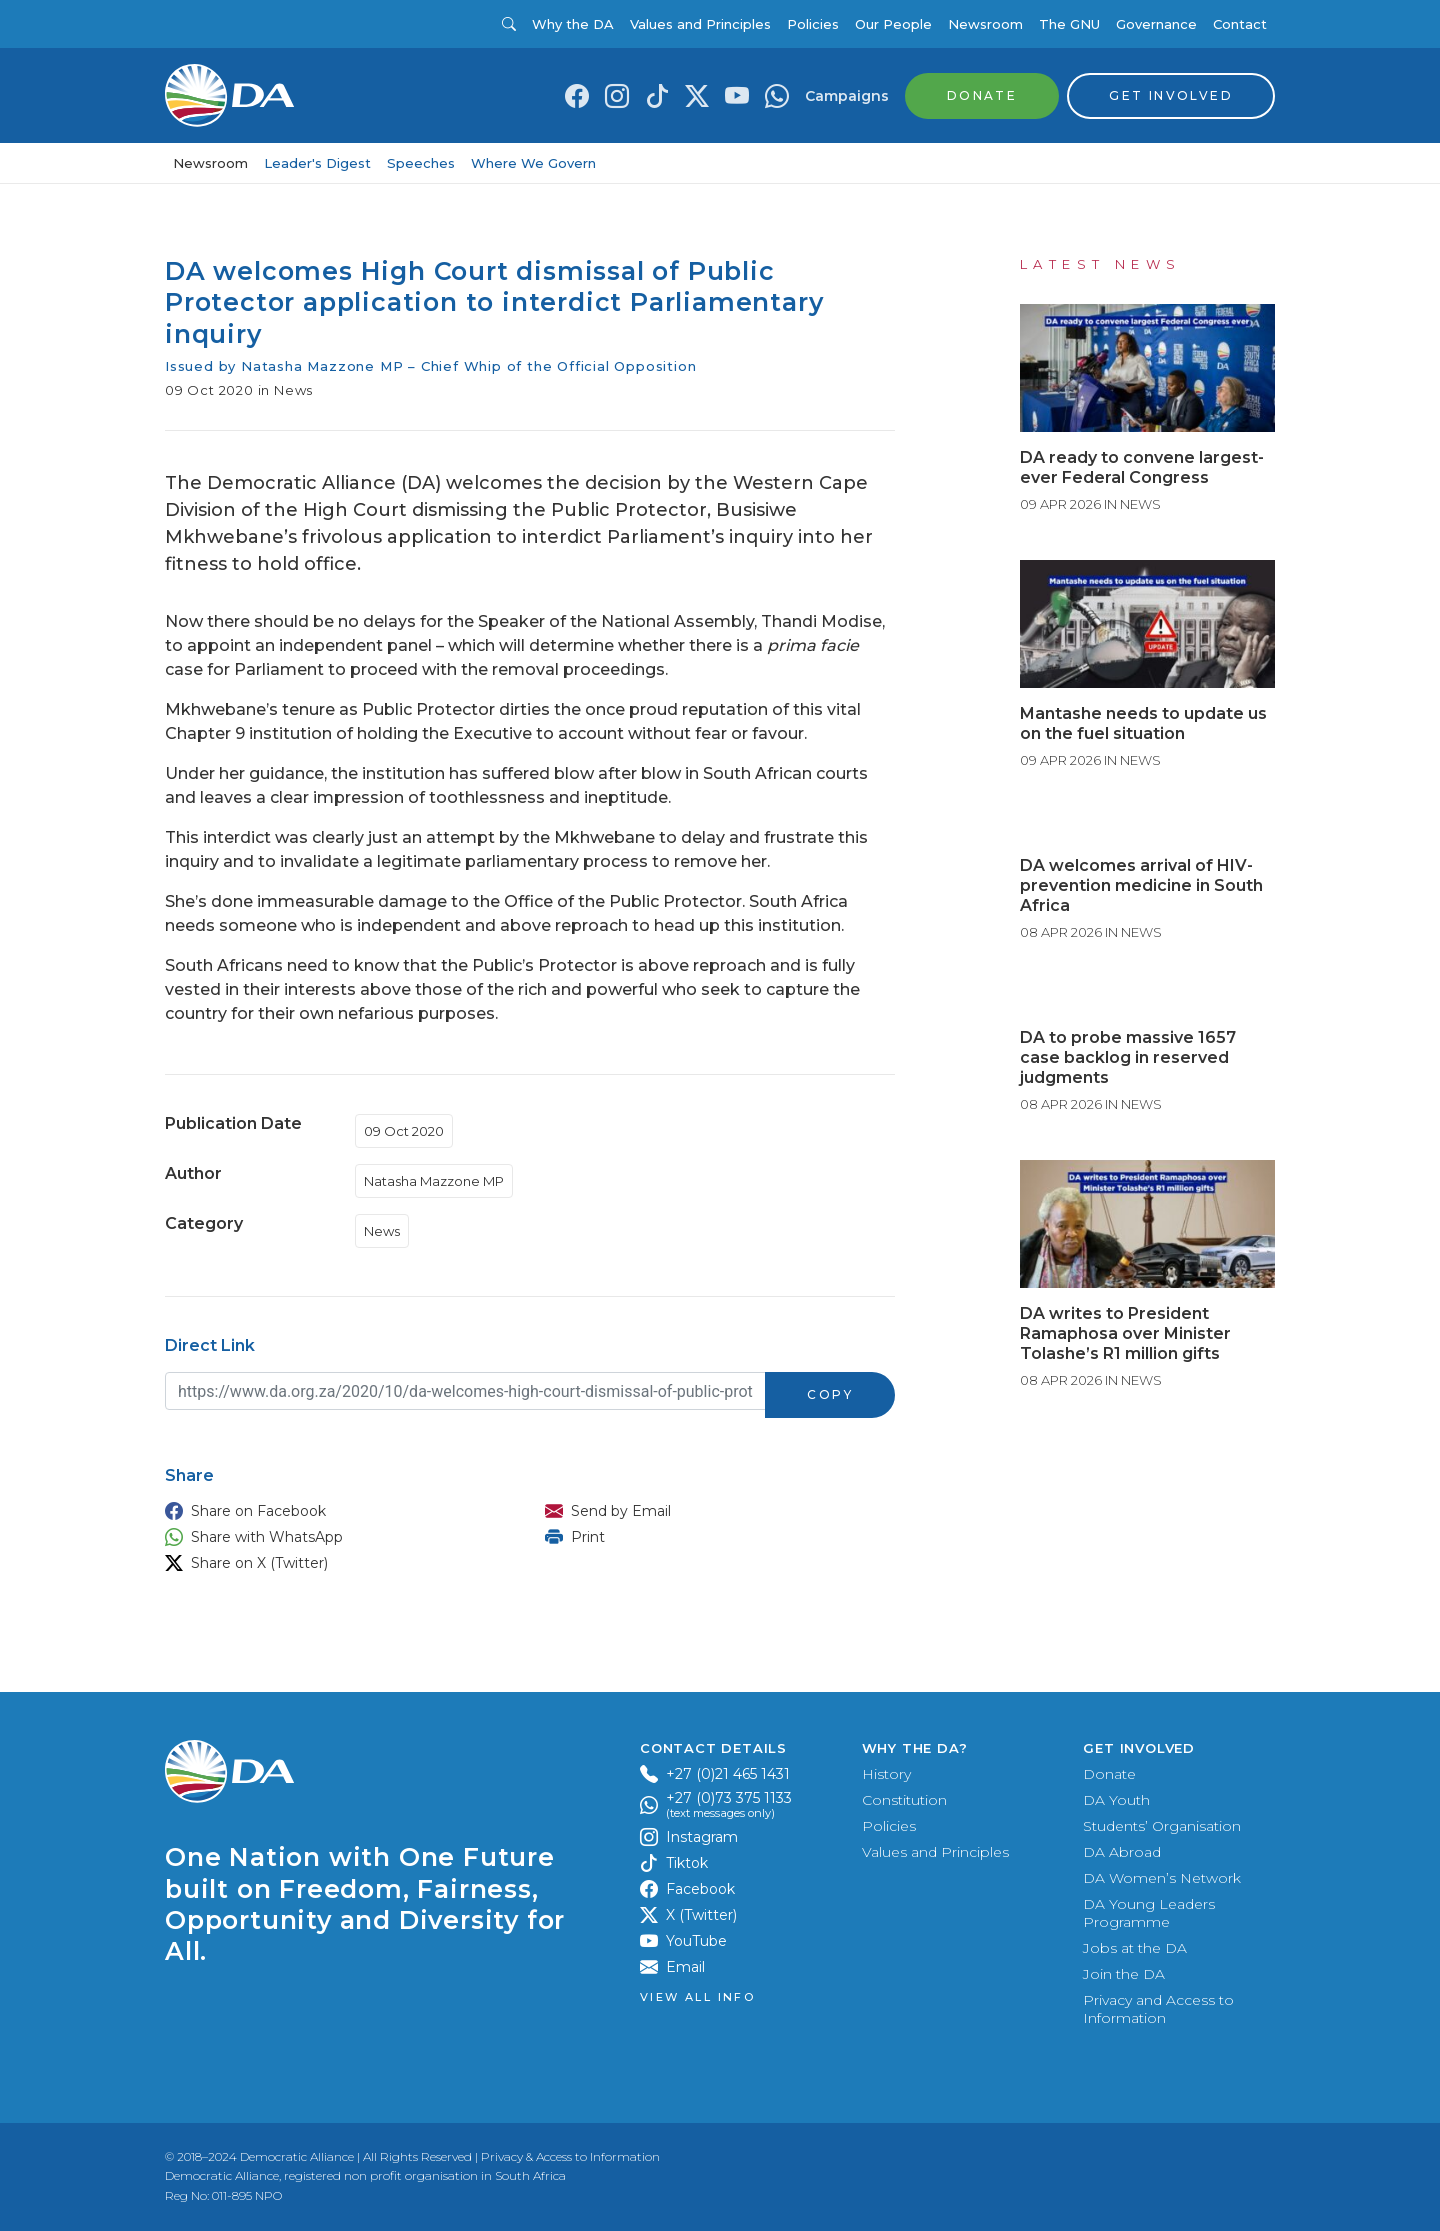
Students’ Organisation (1162, 1826)
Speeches (421, 163)
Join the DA (1124, 1974)
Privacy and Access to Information (1158, 2009)
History (886, 1774)
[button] (335, 1511)
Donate (1109, 1774)
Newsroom (985, 24)
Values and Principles (700, 24)
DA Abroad (1122, 1852)
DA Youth (1116, 1800)
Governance (1156, 24)
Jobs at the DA (1135, 1948)
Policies (813, 24)
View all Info (697, 1997)
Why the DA (573, 24)
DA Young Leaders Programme (1149, 1913)
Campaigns (847, 96)
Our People (893, 24)
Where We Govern (533, 163)
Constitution (904, 1800)
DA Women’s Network (1162, 1878)
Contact (1240, 24)
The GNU (1069, 24)
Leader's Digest (317, 163)
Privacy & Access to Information (570, 2156)
